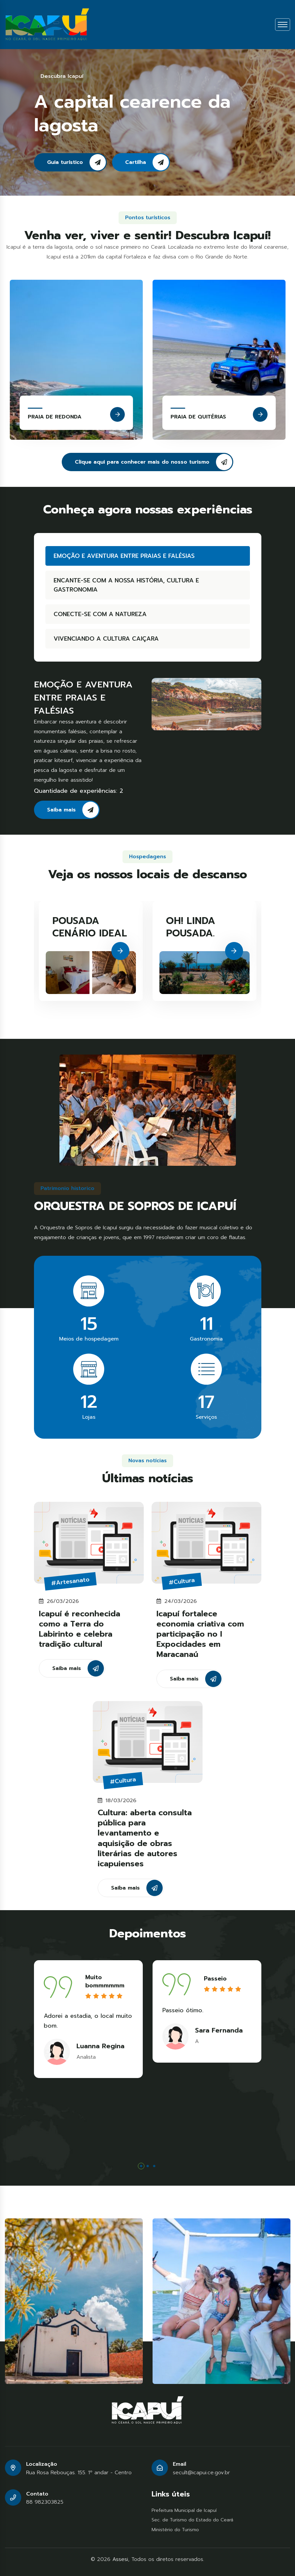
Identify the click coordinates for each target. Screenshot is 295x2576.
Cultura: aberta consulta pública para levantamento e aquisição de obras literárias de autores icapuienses (145, 1844)
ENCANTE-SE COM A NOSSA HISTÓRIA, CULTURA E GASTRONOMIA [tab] (119, 585)
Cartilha (147, 162)
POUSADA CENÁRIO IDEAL (89, 933)
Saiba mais (79, 810)
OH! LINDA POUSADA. (190, 933)
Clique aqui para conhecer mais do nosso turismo (153, 462)
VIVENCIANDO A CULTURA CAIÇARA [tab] (99, 638)
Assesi (120, 2559)
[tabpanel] (88, 2019)
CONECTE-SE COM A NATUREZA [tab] (93, 614)
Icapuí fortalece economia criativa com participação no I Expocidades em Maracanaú (200, 1640)
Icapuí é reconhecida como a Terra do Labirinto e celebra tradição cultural (79, 1635)
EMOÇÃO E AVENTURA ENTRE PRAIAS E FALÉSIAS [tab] (117, 555)
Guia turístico (76, 162)
